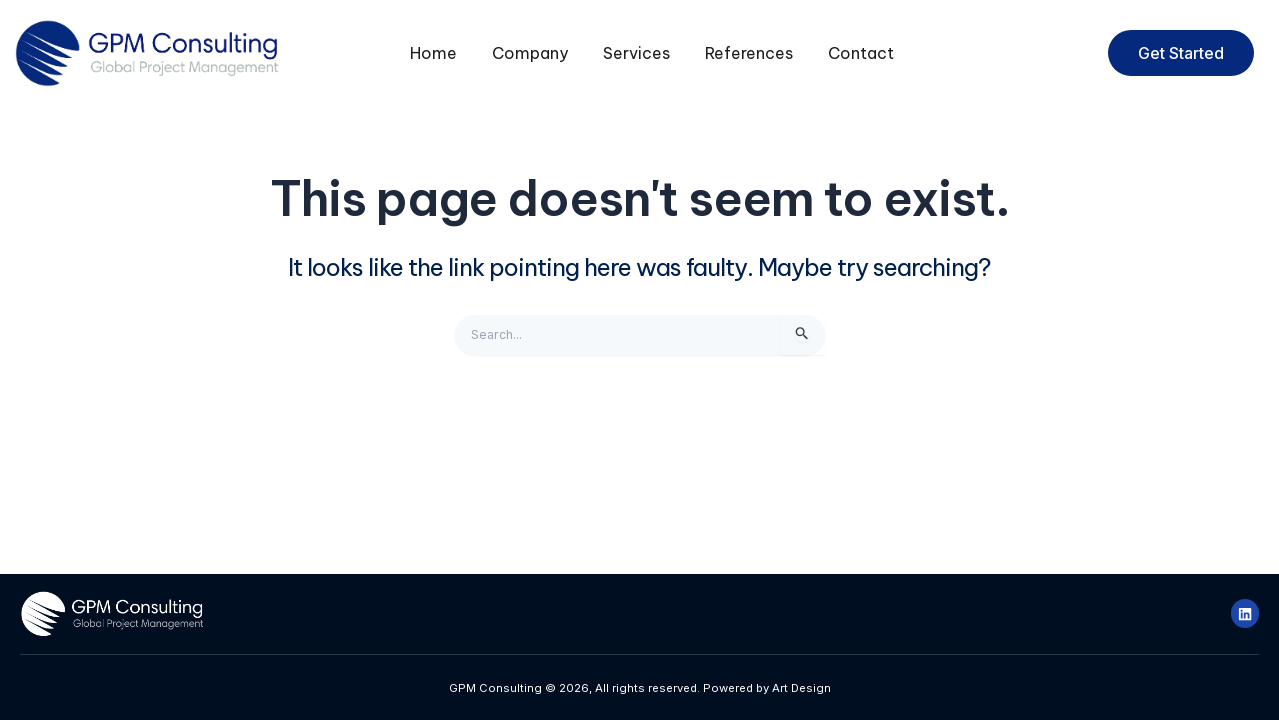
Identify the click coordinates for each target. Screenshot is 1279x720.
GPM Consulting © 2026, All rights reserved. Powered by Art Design (639, 687)
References (749, 53)
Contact (861, 53)
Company (530, 53)
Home (433, 53)
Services (636, 53)
